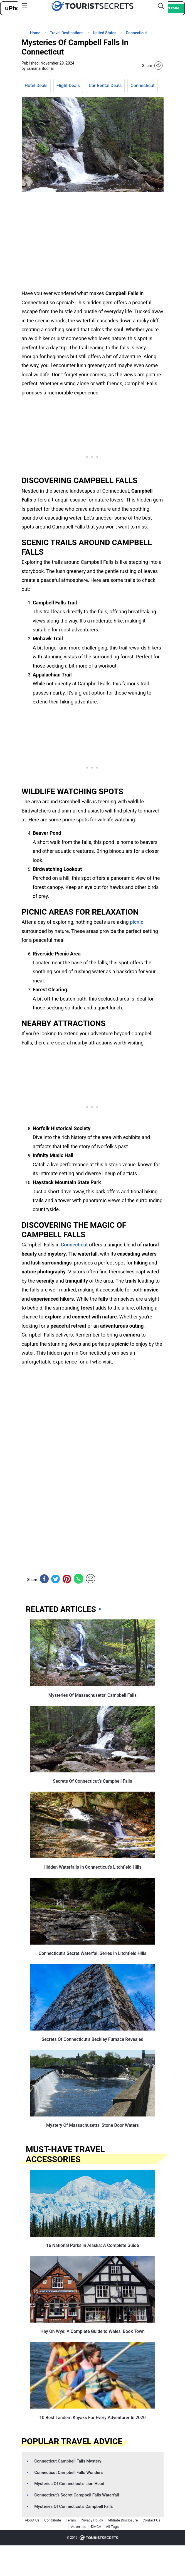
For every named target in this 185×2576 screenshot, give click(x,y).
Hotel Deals (36, 85)
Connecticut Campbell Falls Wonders (68, 2472)
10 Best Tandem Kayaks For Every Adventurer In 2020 (92, 2417)
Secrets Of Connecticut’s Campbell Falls (92, 1781)
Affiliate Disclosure (123, 2520)
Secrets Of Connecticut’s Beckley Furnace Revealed (92, 2039)
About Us (32, 2520)
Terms (71, 2520)
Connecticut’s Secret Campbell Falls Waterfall (76, 2495)
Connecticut (142, 85)
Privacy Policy (92, 2520)
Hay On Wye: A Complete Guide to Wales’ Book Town (92, 2331)
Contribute (52, 2520)
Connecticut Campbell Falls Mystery (67, 2461)
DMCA (96, 2527)
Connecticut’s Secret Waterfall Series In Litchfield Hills (93, 1953)
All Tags (112, 2527)
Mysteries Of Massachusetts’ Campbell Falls (92, 1695)
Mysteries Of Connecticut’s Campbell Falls (73, 2506)
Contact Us (151, 2520)
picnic (136, 922)
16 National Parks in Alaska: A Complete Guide (92, 2245)
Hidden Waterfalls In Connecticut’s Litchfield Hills (93, 1867)
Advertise (78, 2527)
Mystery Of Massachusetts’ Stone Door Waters (92, 2125)
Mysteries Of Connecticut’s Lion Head (69, 2483)
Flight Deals (68, 85)
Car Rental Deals (105, 85)
